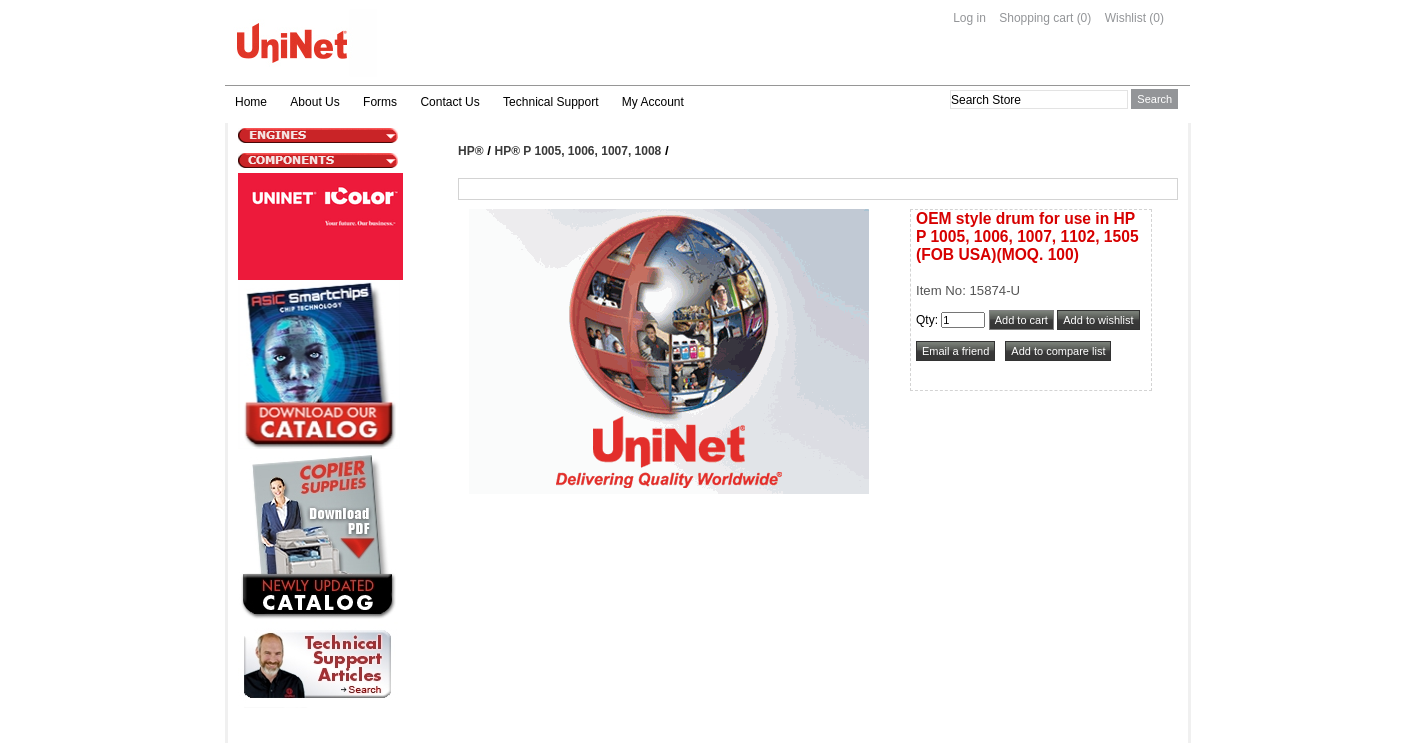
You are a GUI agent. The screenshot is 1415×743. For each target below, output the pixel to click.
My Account (653, 102)
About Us (314, 102)
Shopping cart (1036, 18)
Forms (380, 102)
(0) (1084, 18)
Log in (969, 18)
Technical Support (550, 102)
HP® (471, 151)
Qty (925, 320)
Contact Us (449, 102)
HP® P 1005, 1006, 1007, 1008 (578, 151)
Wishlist (1125, 18)
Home (251, 102)
